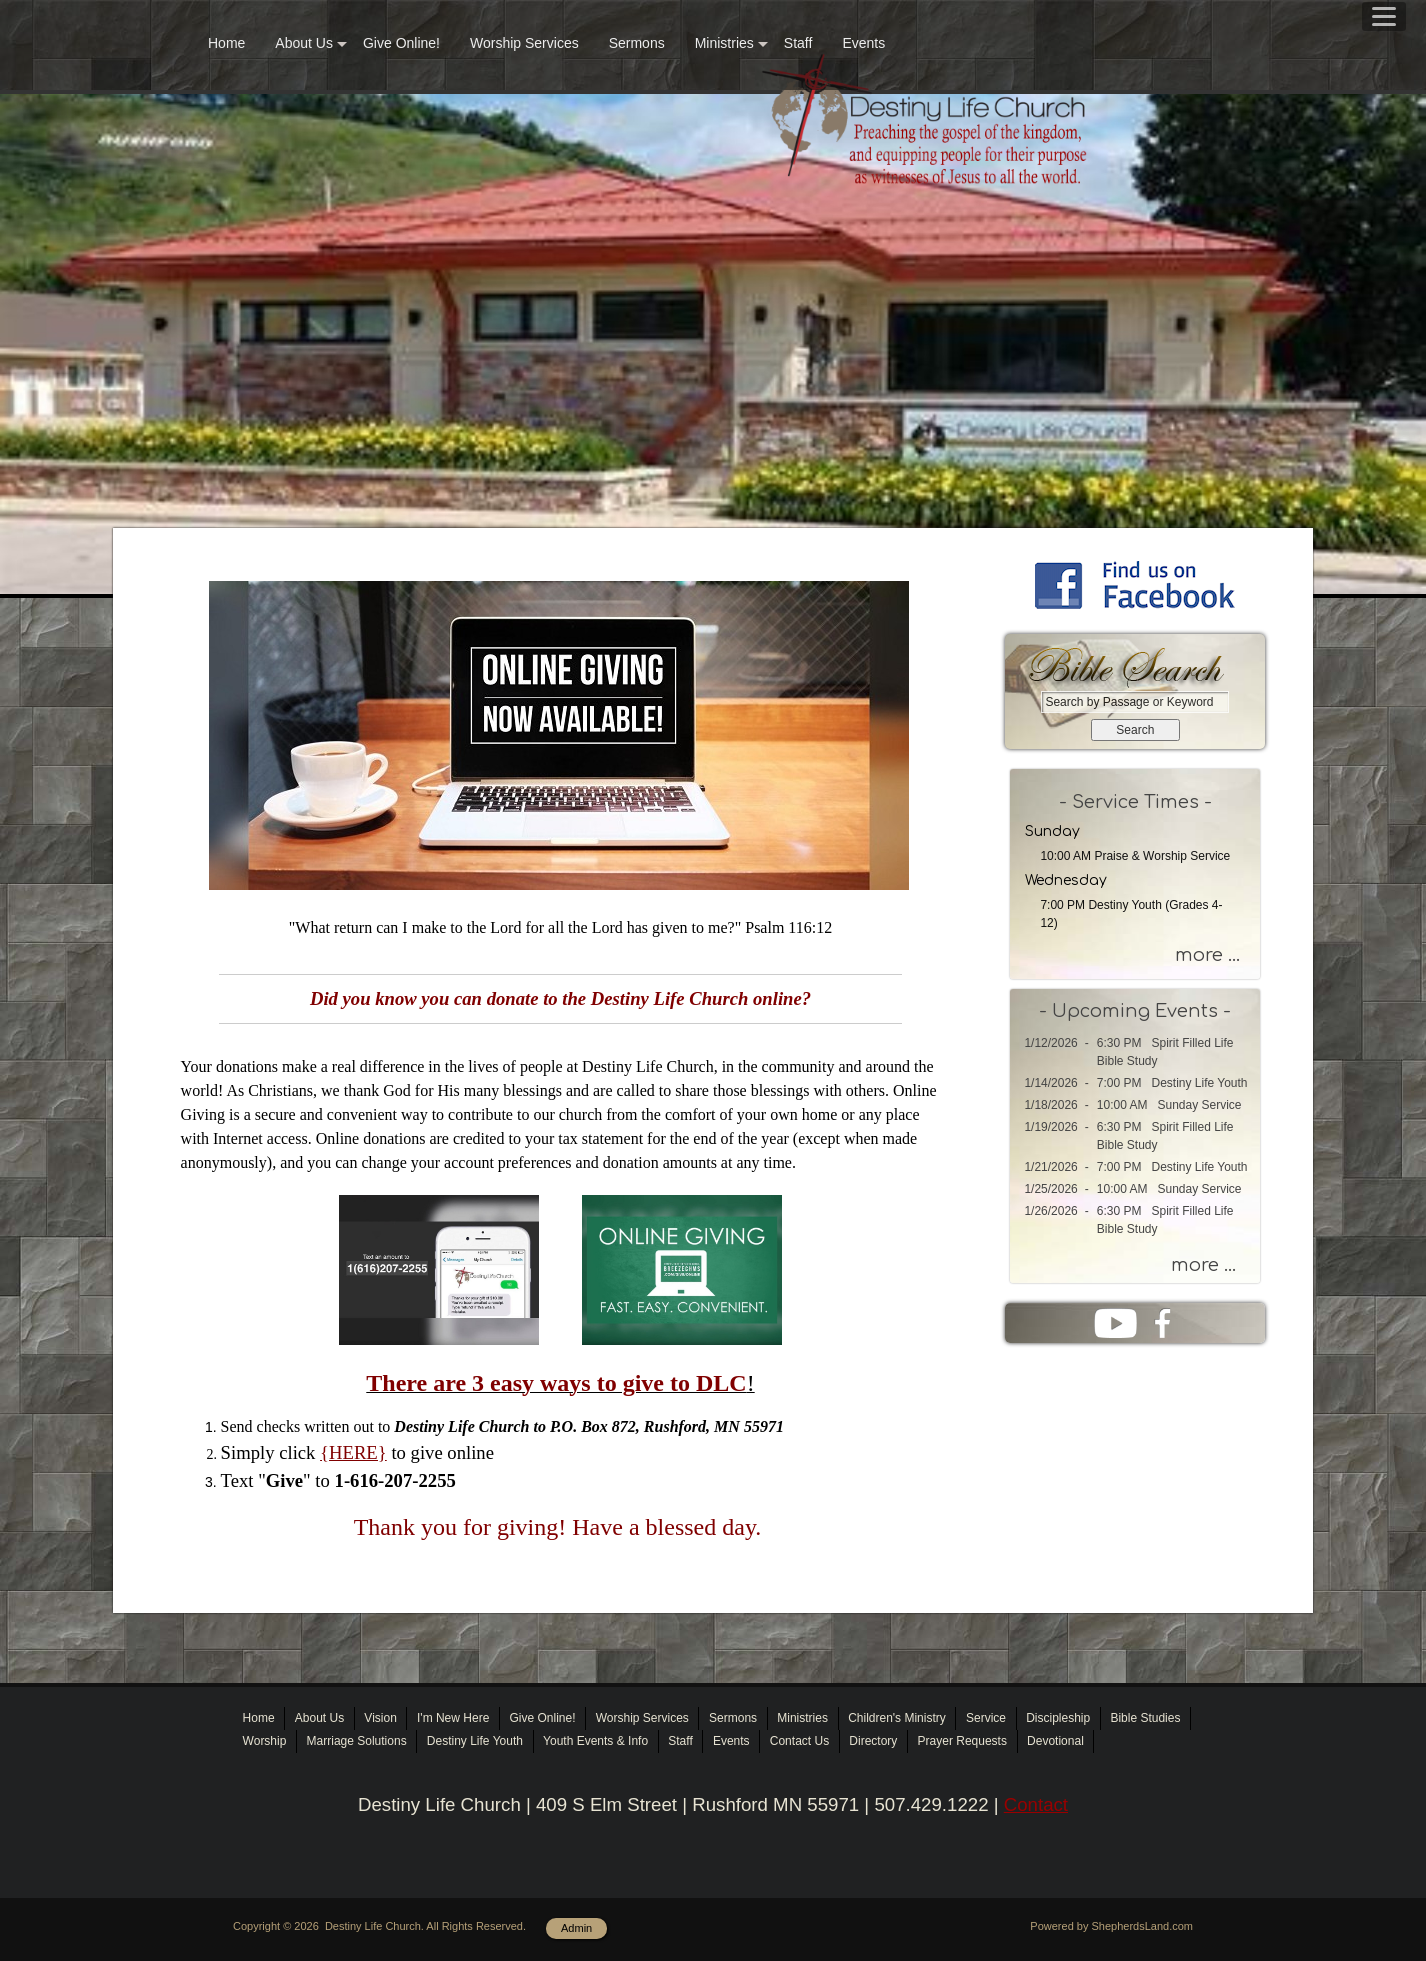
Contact (1036, 1804)
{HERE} (353, 1452)
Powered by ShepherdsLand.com (1111, 1926)
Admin (576, 1928)
